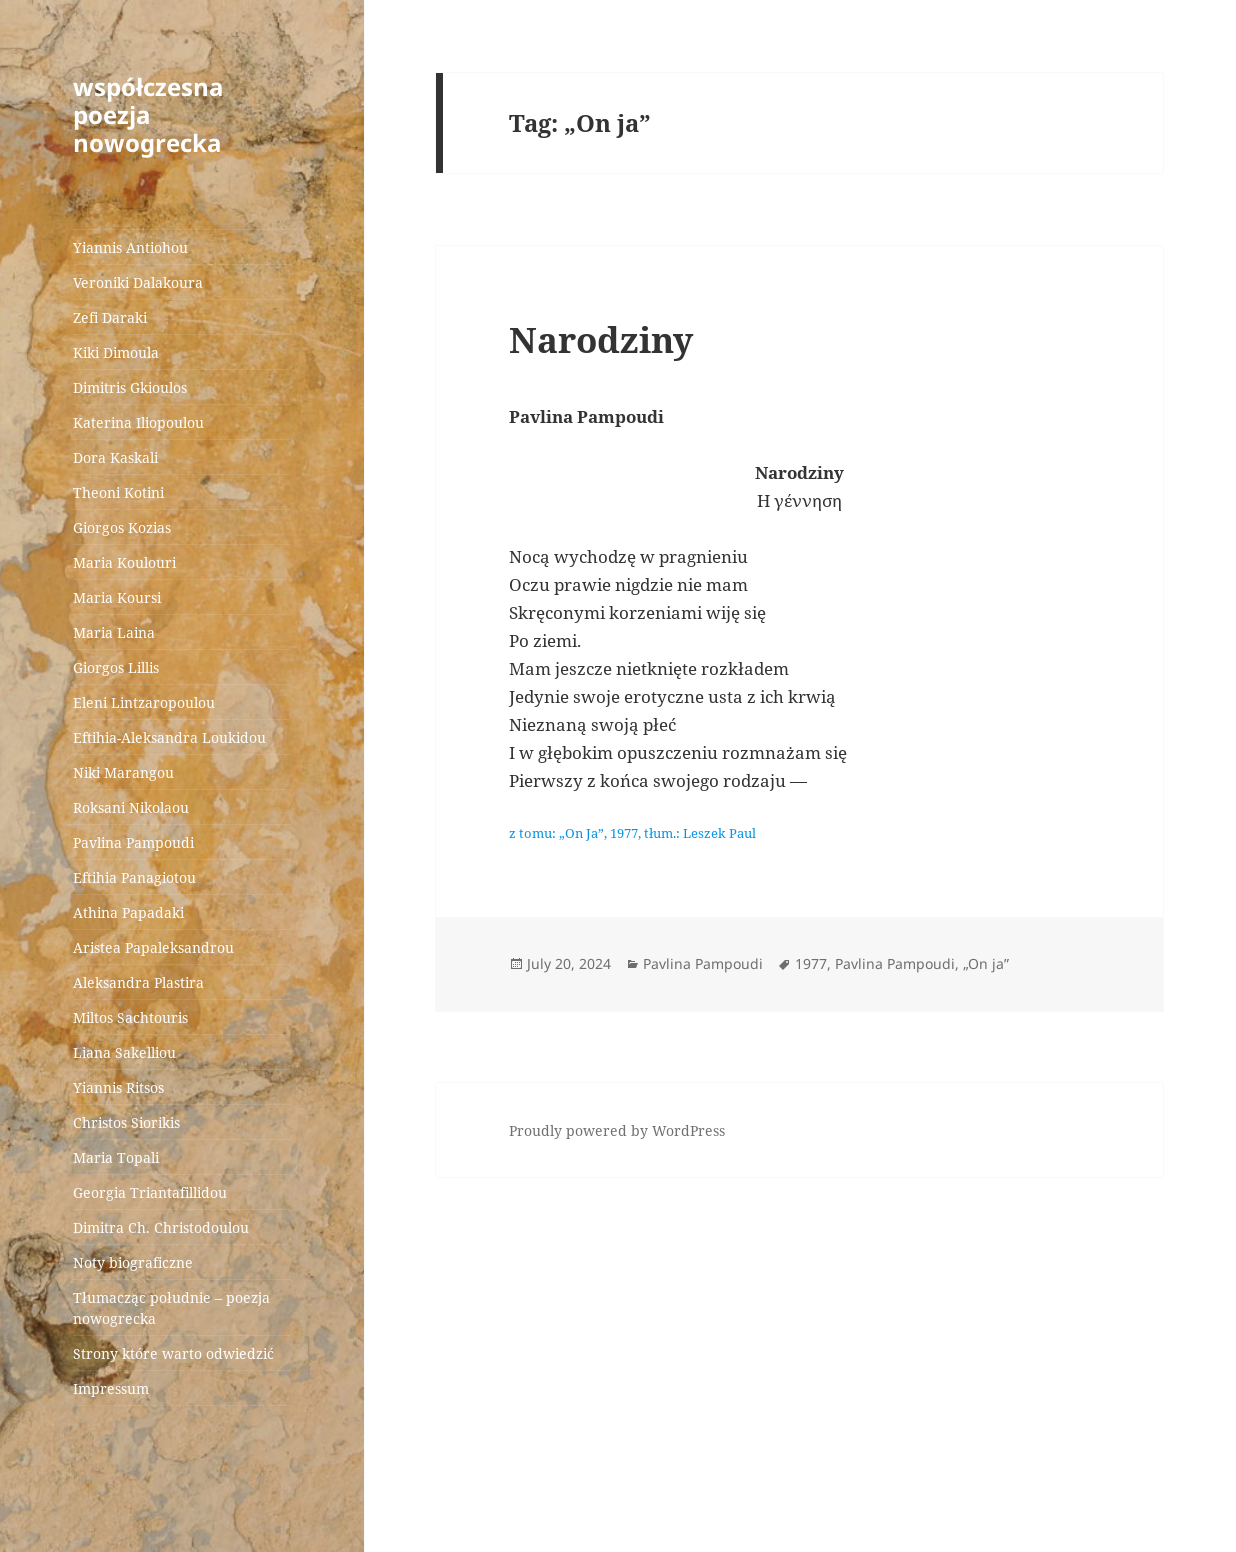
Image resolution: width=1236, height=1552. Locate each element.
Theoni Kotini (118, 492)
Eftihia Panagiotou (134, 877)
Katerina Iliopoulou (138, 422)
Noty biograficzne (133, 1262)
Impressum (111, 1388)
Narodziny (601, 339)
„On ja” (986, 963)
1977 (811, 963)
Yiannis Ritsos (118, 1087)
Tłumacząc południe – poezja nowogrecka (171, 1308)
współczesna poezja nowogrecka (148, 114)
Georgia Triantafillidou (150, 1192)
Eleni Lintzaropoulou (144, 702)
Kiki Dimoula (116, 352)
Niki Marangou (123, 772)
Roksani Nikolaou (131, 807)
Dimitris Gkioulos (130, 387)
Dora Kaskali (115, 457)
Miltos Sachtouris (130, 1017)
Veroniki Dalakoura (138, 282)
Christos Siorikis (126, 1122)
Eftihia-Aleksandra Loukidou (171, 737)
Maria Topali (116, 1157)
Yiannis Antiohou (130, 247)
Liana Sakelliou (124, 1052)
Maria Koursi (117, 597)
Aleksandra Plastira (138, 982)
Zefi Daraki (110, 317)
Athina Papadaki (128, 912)
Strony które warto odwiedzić (173, 1353)
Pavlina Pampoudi (133, 842)
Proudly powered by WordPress (617, 1130)
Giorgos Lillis (116, 667)
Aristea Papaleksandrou (153, 947)
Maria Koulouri (124, 562)
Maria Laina (114, 632)
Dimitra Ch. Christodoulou (161, 1227)
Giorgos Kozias (122, 527)
